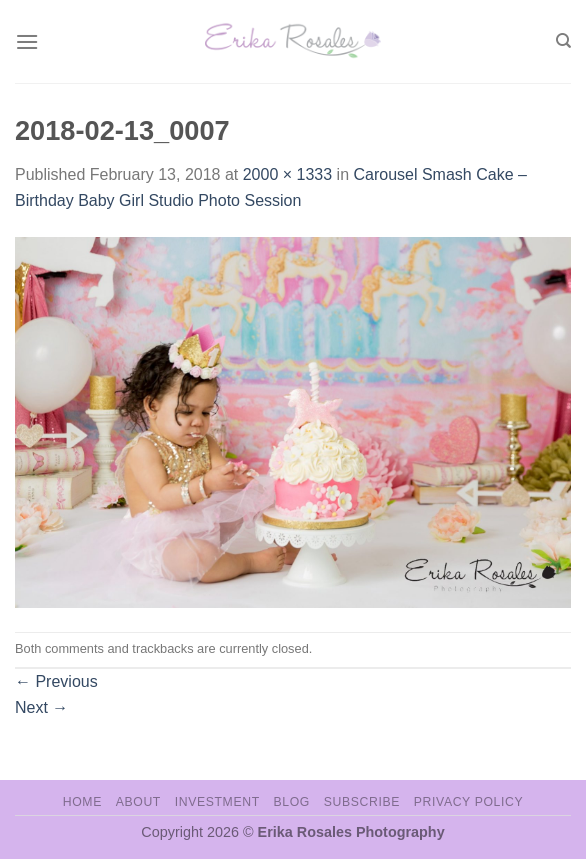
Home (82, 802)
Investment (217, 802)
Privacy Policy (468, 802)
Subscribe (362, 802)
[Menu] (27, 41)
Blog (292, 802)
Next (41, 707)
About (138, 802)
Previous (56, 681)
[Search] (563, 41)
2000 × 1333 (287, 174)
